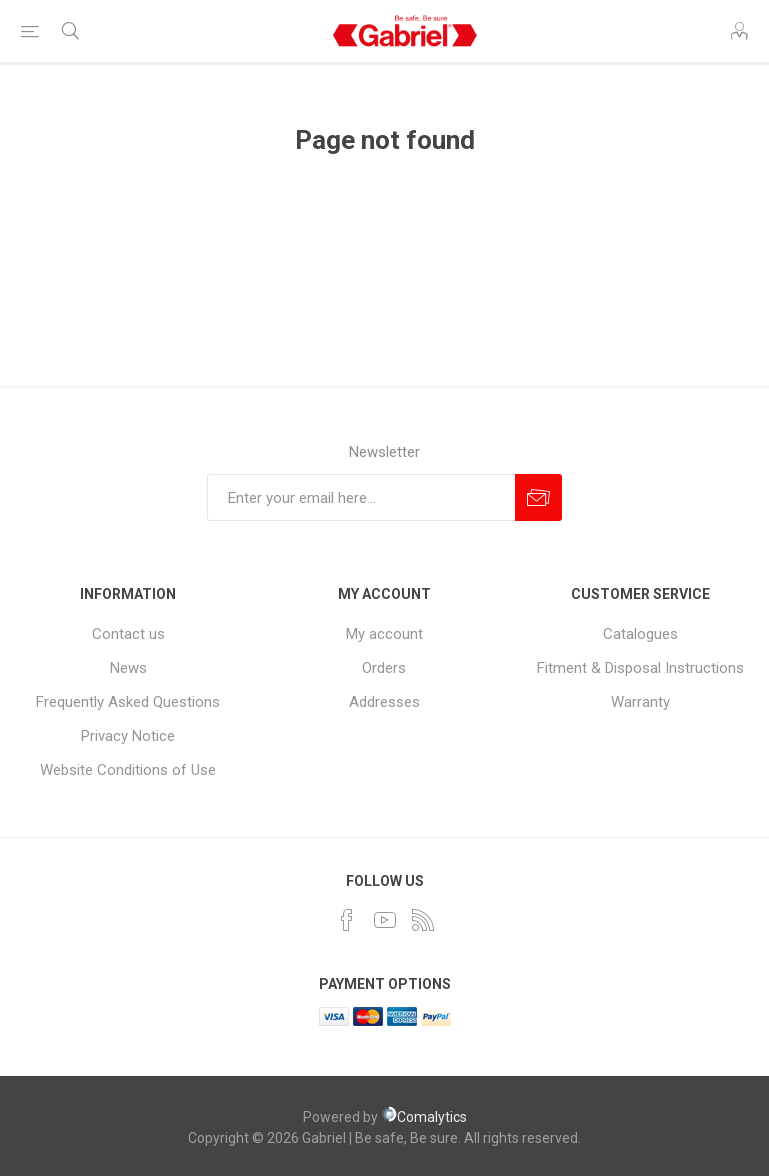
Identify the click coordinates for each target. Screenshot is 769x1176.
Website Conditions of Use (128, 770)
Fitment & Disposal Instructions (640, 668)
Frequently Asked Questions (128, 702)
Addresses (384, 702)
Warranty (640, 702)
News (128, 668)
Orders (384, 668)
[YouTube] (385, 920)
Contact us (128, 634)
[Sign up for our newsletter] (361, 497)
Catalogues (640, 634)
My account (384, 634)
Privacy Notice (128, 736)
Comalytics (424, 1117)
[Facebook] (347, 920)
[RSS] (423, 920)
